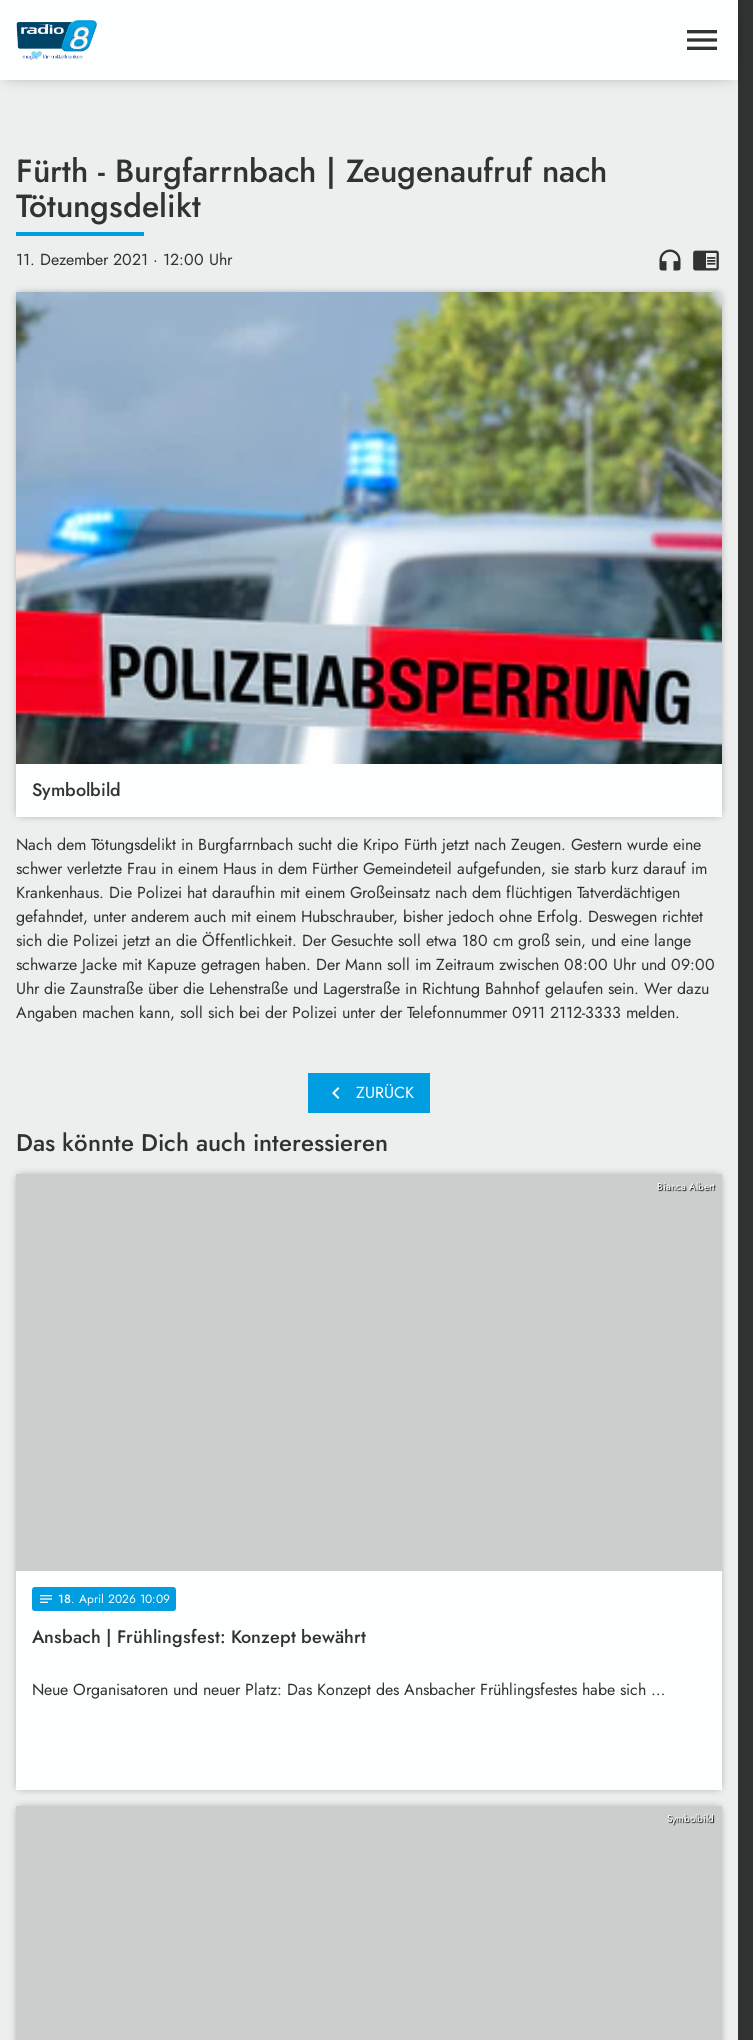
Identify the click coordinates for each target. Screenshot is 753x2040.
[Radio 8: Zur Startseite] (192, 40)
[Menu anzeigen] (702, 40)
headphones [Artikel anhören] (670, 260)
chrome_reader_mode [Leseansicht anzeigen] (706, 260)
